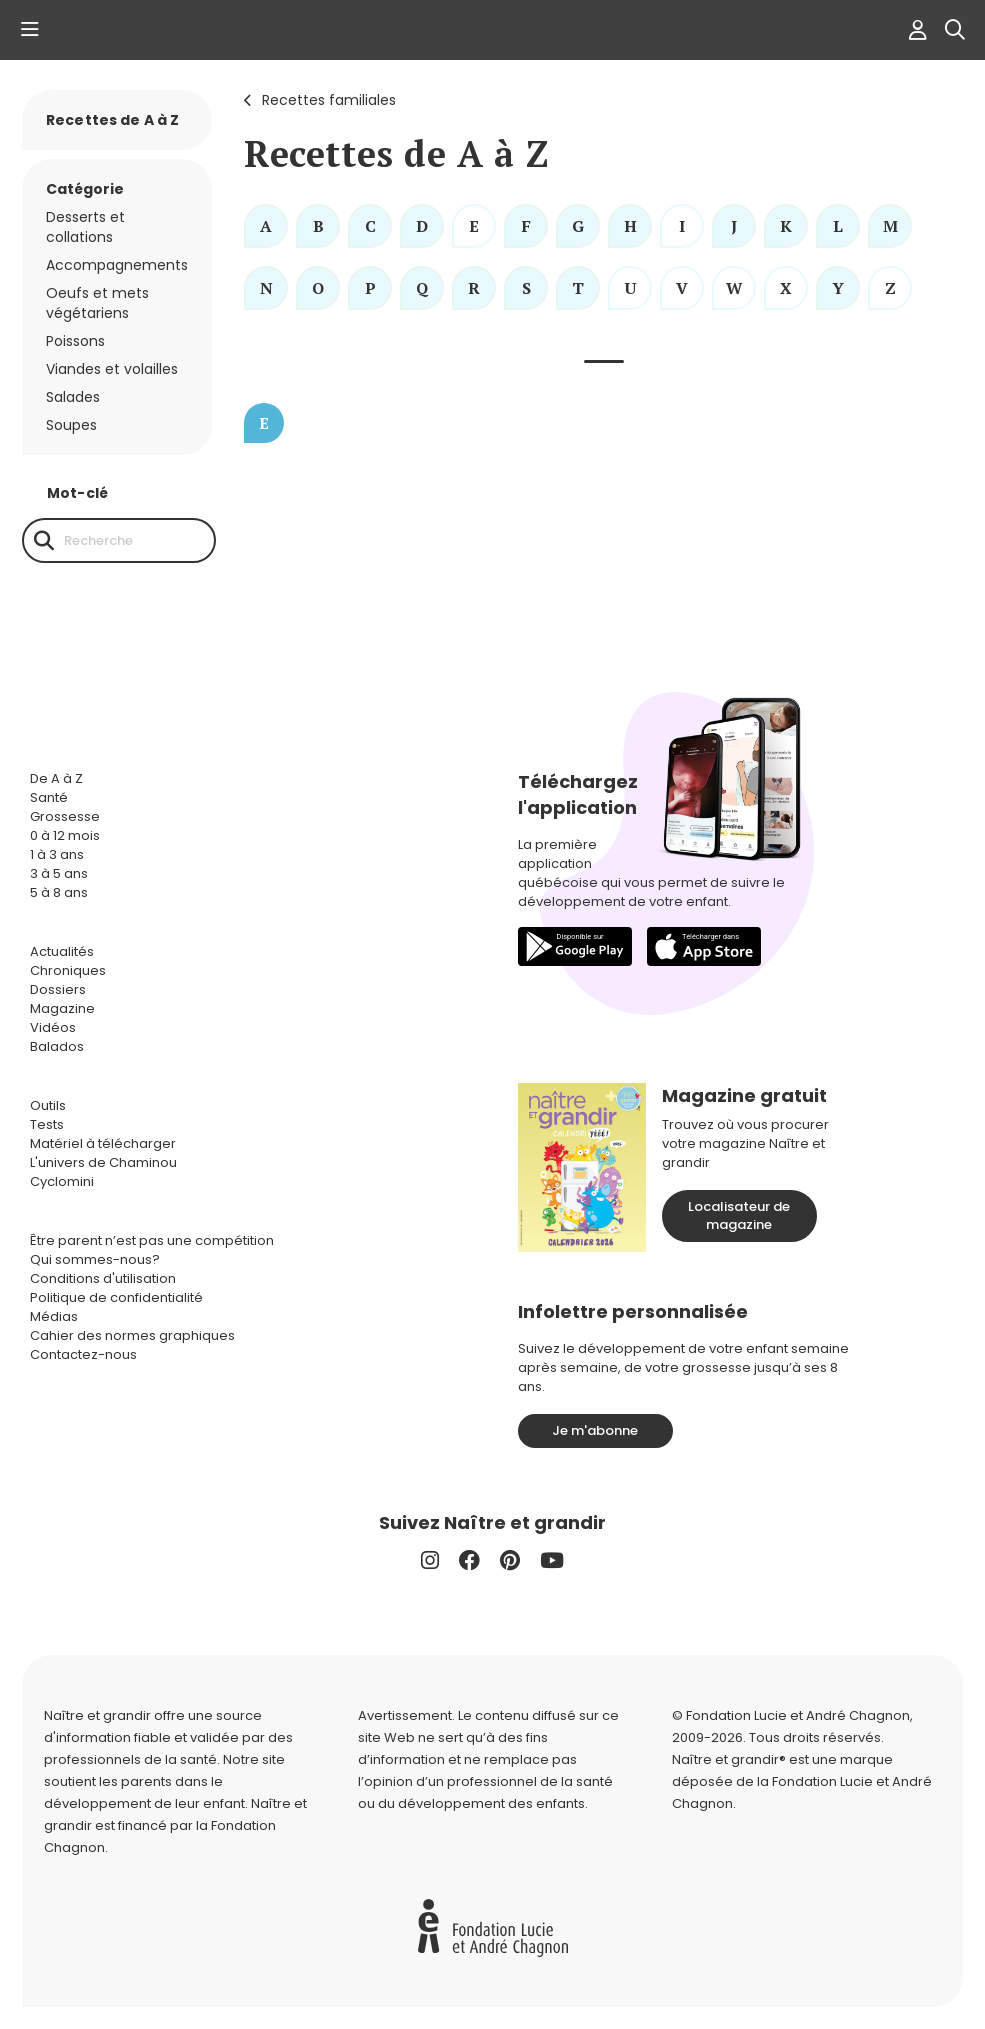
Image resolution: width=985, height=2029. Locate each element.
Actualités (62, 951)
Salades (73, 397)
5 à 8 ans (59, 892)
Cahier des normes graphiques (132, 1335)
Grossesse (65, 816)
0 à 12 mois (65, 835)
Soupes (71, 425)
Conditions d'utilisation (103, 1278)
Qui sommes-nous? (95, 1259)
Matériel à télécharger (103, 1143)
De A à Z (56, 778)
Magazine (62, 1008)
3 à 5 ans (59, 873)
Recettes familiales (329, 100)
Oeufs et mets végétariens (97, 303)
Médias (54, 1316)
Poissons (75, 341)
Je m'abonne (595, 1430)
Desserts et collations (85, 227)
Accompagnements (117, 265)
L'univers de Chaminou (103, 1162)
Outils (48, 1105)
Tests (47, 1124)
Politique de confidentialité (116, 1297)
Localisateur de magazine (739, 1215)
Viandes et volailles (112, 369)
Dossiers (58, 989)
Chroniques (68, 970)
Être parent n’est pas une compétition (152, 1240)
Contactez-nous (83, 1354)
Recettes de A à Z (112, 120)
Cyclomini (62, 1181)
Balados (57, 1046)
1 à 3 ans (57, 854)
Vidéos (53, 1027)
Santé (49, 797)
